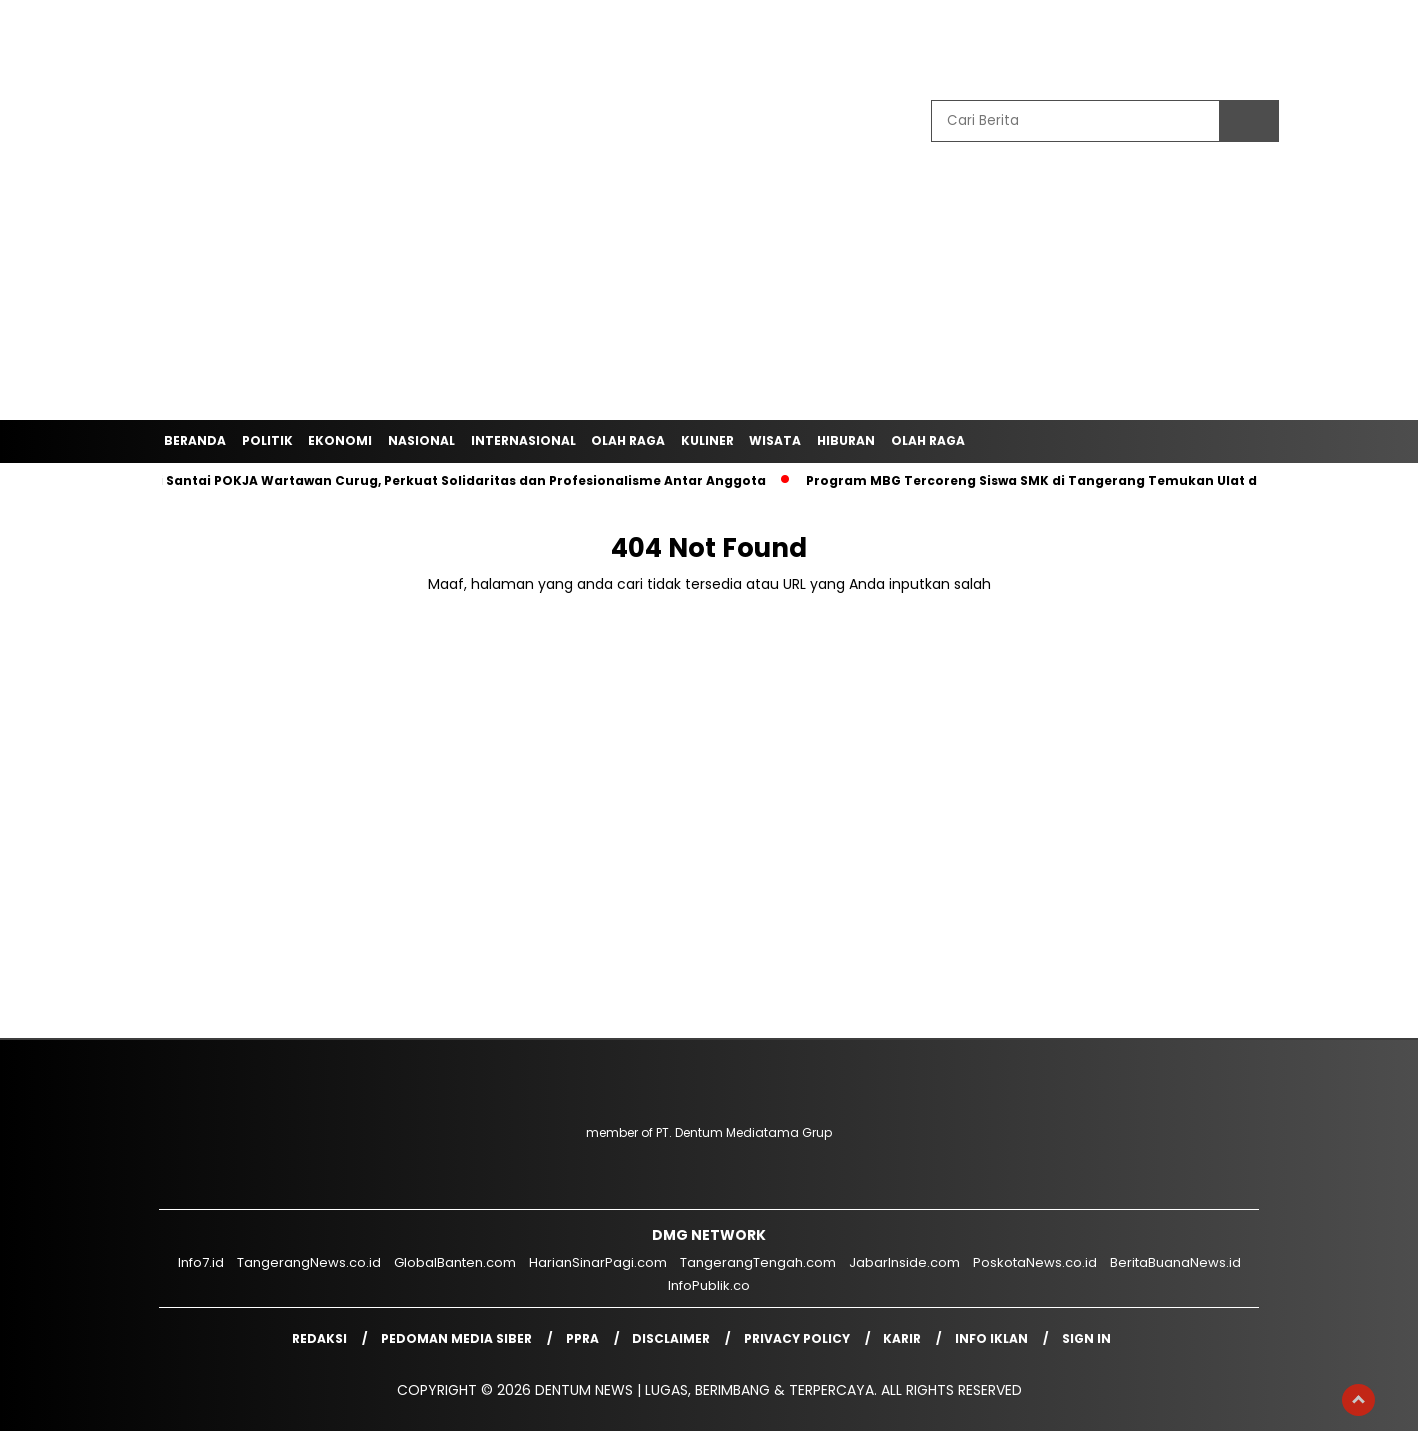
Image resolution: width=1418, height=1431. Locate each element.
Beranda (195, 440)
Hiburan (846, 440)
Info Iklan (991, 1338)
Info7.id (201, 1262)
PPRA (582, 1338)
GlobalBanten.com (455, 1262)
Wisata (775, 440)
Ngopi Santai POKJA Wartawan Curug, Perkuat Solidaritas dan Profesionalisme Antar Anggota (450, 480)
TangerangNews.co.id (309, 1262)
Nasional (421, 440)
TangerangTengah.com (758, 1262)
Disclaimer (671, 1338)
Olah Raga (628, 440)
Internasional (523, 440)
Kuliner (707, 440)
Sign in (1086, 1338)
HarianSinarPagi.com (598, 1262)
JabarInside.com (904, 1262)
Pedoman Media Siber (456, 1338)
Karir (902, 1338)
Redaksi (319, 1338)
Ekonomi (340, 440)
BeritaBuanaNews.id (1175, 1262)
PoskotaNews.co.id (1035, 1262)
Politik (267, 440)
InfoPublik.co (709, 1285)
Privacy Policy (797, 1338)
